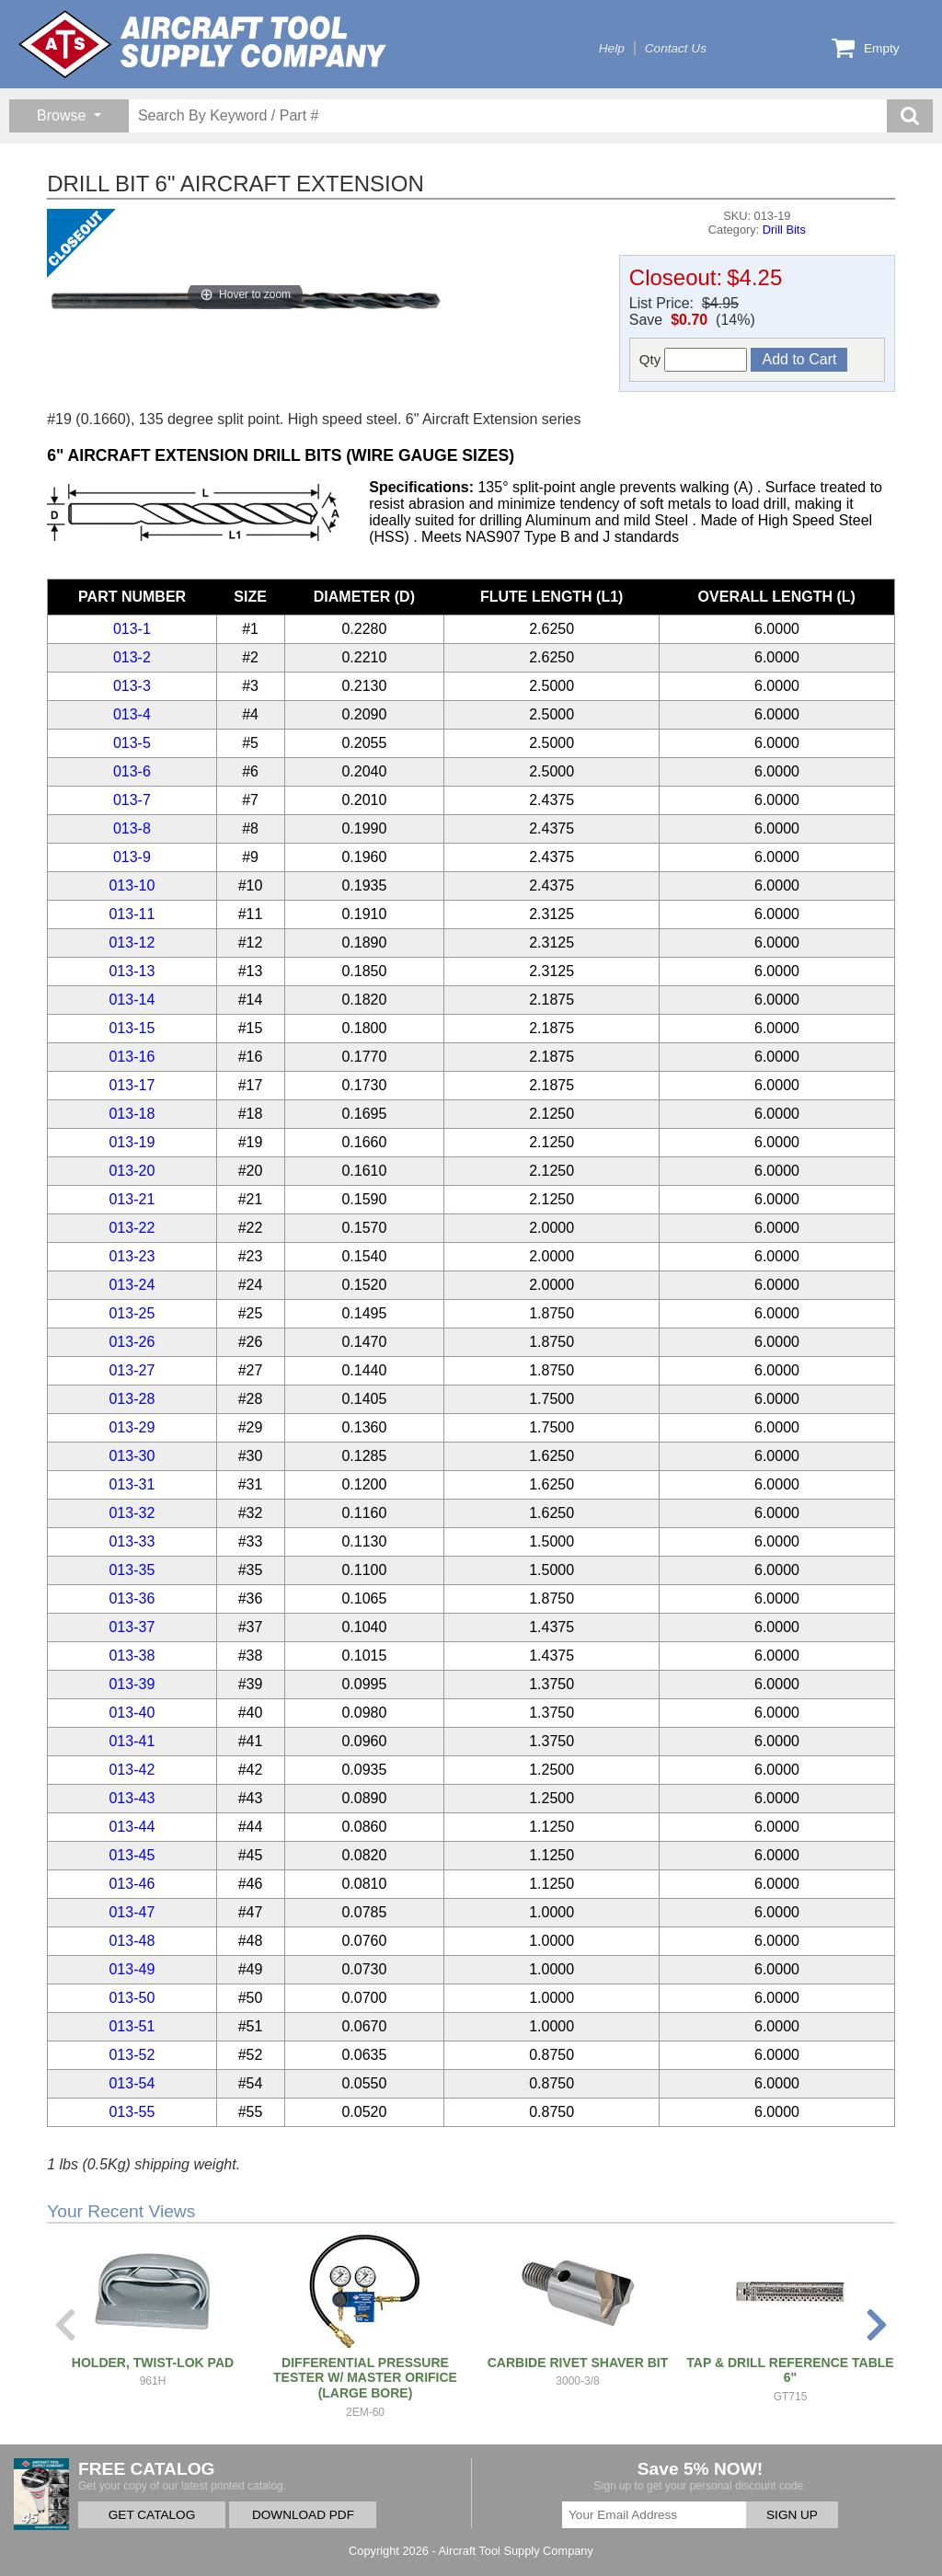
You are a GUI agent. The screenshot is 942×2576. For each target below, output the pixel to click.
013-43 (132, 1798)
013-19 (132, 1142)
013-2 (132, 657)
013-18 (132, 1113)
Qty (693, 360)
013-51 (132, 2026)
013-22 (132, 1228)
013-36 (132, 1598)
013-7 (132, 800)
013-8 (132, 828)
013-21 (132, 1199)
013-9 (132, 857)
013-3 (132, 686)
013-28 (132, 1399)
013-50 (132, 1998)
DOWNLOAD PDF (303, 2515)
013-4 (132, 714)
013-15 (132, 1028)
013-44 (132, 1826)
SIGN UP (792, 2515)
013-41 (132, 1741)
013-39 (132, 1684)
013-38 (132, 1655)
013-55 (132, 2112)
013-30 (132, 1456)
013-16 (132, 1056)
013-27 (132, 1370)
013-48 (132, 1941)
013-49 (132, 1969)
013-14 (132, 999)
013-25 (132, 1313)
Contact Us (675, 48)
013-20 (132, 1171)
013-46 (132, 1884)
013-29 (132, 1427)
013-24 (132, 1285)
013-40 (132, 1712)
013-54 (132, 2083)
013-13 (132, 971)
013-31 (132, 1484)
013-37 (132, 1627)
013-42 (132, 1769)
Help (612, 48)
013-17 (132, 1085)
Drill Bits (784, 229)
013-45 (132, 1855)
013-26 (132, 1342)
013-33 (132, 1541)
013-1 (132, 629)
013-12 (132, 942)
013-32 (132, 1513)
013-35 (132, 1570)
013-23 (132, 1256)
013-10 (132, 885)
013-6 (132, 771)
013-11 (132, 914)
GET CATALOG (152, 2515)
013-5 (132, 743)
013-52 (132, 2055)
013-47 (132, 1912)
